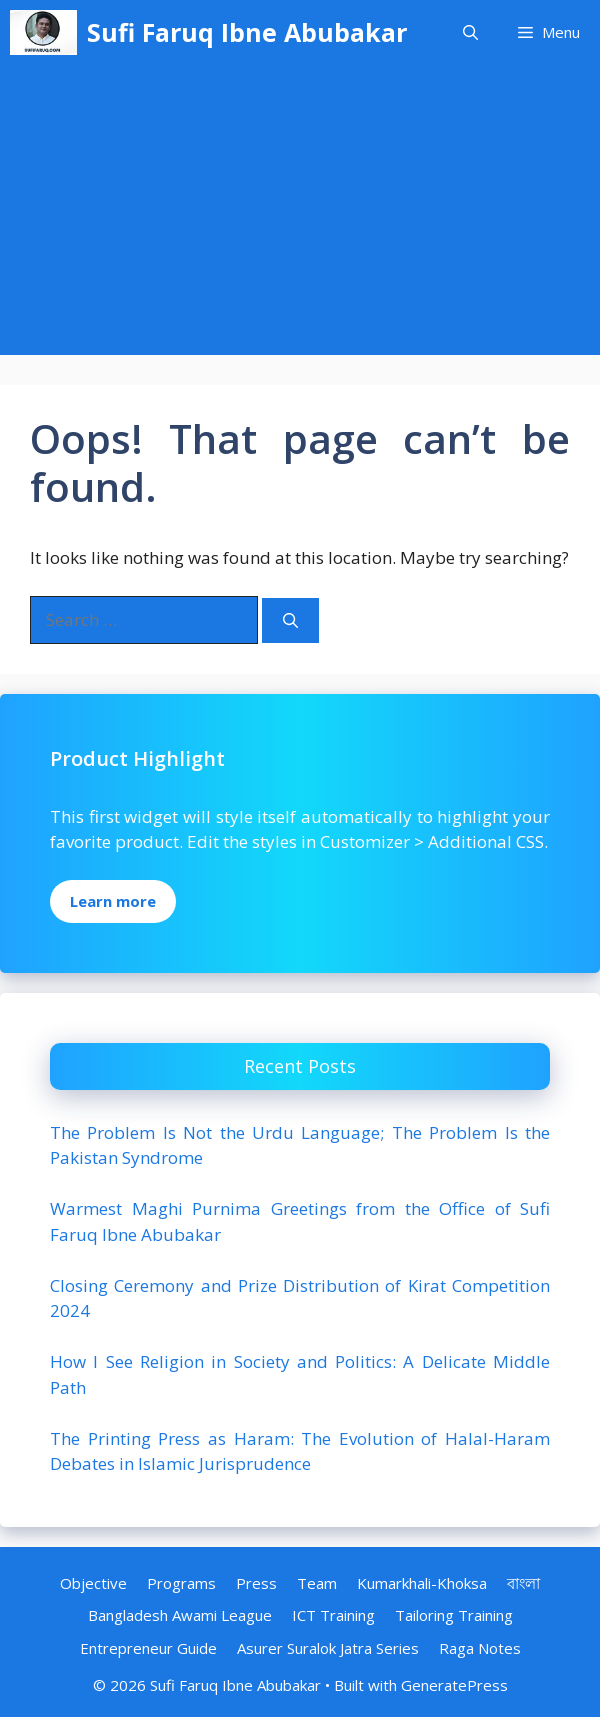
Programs (181, 1583)
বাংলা (523, 1583)
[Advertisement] (300, 215)
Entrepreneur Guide (148, 1648)
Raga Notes (480, 1648)
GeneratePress (454, 1685)
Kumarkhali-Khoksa (422, 1583)
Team (317, 1583)
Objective (93, 1583)
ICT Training (333, 1615)
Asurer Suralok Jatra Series (328, 1648)
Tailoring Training (454, 1615)
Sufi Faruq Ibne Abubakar (247, 32)
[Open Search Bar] (470, 32)
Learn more (113, 901)
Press (256, 1583)
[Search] (290, 620)
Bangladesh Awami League (180, 1615)
